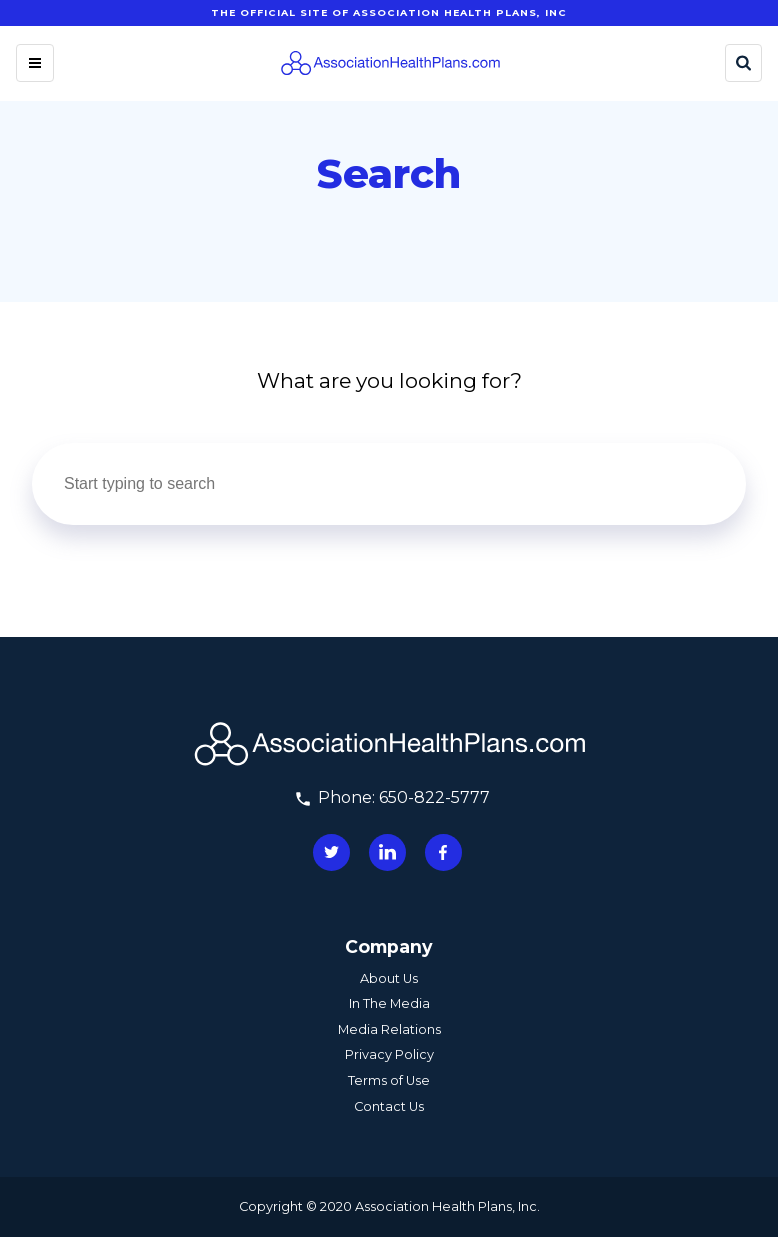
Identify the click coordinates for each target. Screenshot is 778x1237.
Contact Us (389, 1106)
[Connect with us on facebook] (443, 852)
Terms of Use (389, 1080)
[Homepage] (390, 63)
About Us (389, 978)
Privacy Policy (389, 1054)
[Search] (743, 63)
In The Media (389, 1003)
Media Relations (389, 1029)
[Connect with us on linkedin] (387, 852)
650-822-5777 (434, 797)
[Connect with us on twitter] (331, 852)
